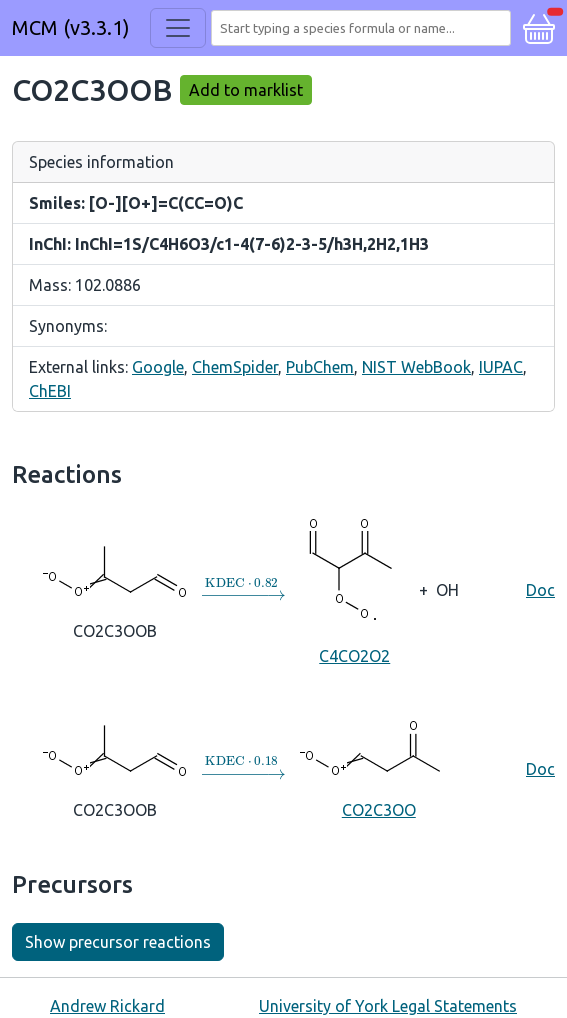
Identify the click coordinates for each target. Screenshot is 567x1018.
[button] (539, 26)
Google (158, 367)
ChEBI (50, 391)
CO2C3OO (379, 767)
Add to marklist (246, 90)
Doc (540, 590)
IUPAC (501, 367)
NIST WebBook (416, 367)
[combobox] (365, 28)
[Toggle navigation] (178, 28)
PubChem (320, 367)
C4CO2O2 (355, 589)
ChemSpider (235, 367)
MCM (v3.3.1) (71, 27)
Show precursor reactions (118, 942)
